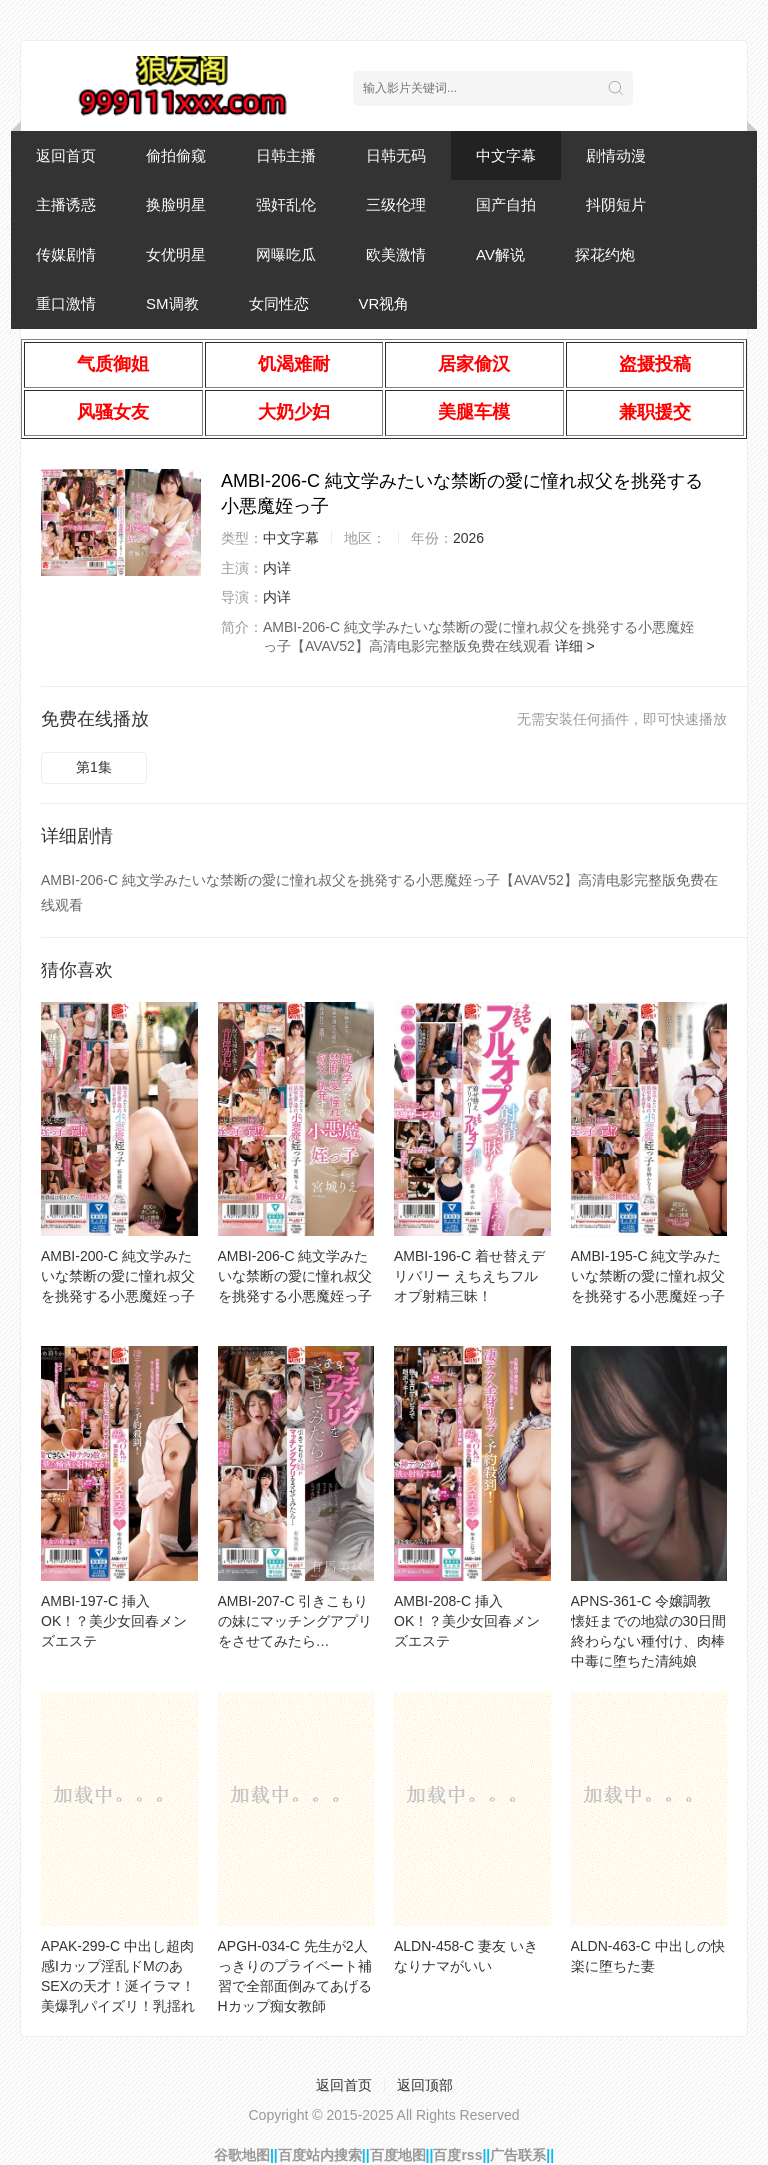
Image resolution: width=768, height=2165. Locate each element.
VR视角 (384, 303)
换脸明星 (176, 204)
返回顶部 (425, 2085)
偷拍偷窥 (176, 155)
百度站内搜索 (320, 2155)
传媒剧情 (66, 254)
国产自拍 (506, 204)
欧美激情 (396, 254)
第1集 (94, 767)
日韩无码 (396, 155)
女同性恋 (279, 303)
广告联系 (518, 2155)
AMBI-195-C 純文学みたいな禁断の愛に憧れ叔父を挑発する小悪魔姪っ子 (648, 1276)
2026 (468, 538)
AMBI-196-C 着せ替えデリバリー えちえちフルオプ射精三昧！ (469, 1276)
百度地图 (398, 2155)
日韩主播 (286, 155)
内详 (277, 568)
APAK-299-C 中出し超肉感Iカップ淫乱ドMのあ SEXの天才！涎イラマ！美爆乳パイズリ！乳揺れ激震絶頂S (118, 1986)
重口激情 (66, 303)
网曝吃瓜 (286, 254)
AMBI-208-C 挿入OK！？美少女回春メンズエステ (467, 1621)
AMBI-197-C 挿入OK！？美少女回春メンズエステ (114, 1621)
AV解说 (500, 254)
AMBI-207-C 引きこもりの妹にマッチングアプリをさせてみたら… (295, 1621)
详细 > (575, 646)
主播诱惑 (66, 204)
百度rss (457, 2155)
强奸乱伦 (286, 204)
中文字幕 (506, 155)
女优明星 (176, 254)
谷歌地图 (242, 2155)
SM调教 (172, 303)
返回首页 (66, 155)
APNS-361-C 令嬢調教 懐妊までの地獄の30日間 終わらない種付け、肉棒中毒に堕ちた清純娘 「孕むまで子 (649, 1641)
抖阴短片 (616, 204)
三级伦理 (396, 204)
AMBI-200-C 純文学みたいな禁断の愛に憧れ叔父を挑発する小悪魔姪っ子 (118, 1276)
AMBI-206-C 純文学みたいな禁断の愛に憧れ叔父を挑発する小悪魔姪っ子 (295, 1276)
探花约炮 (605, 254)
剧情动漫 (616, 155)
